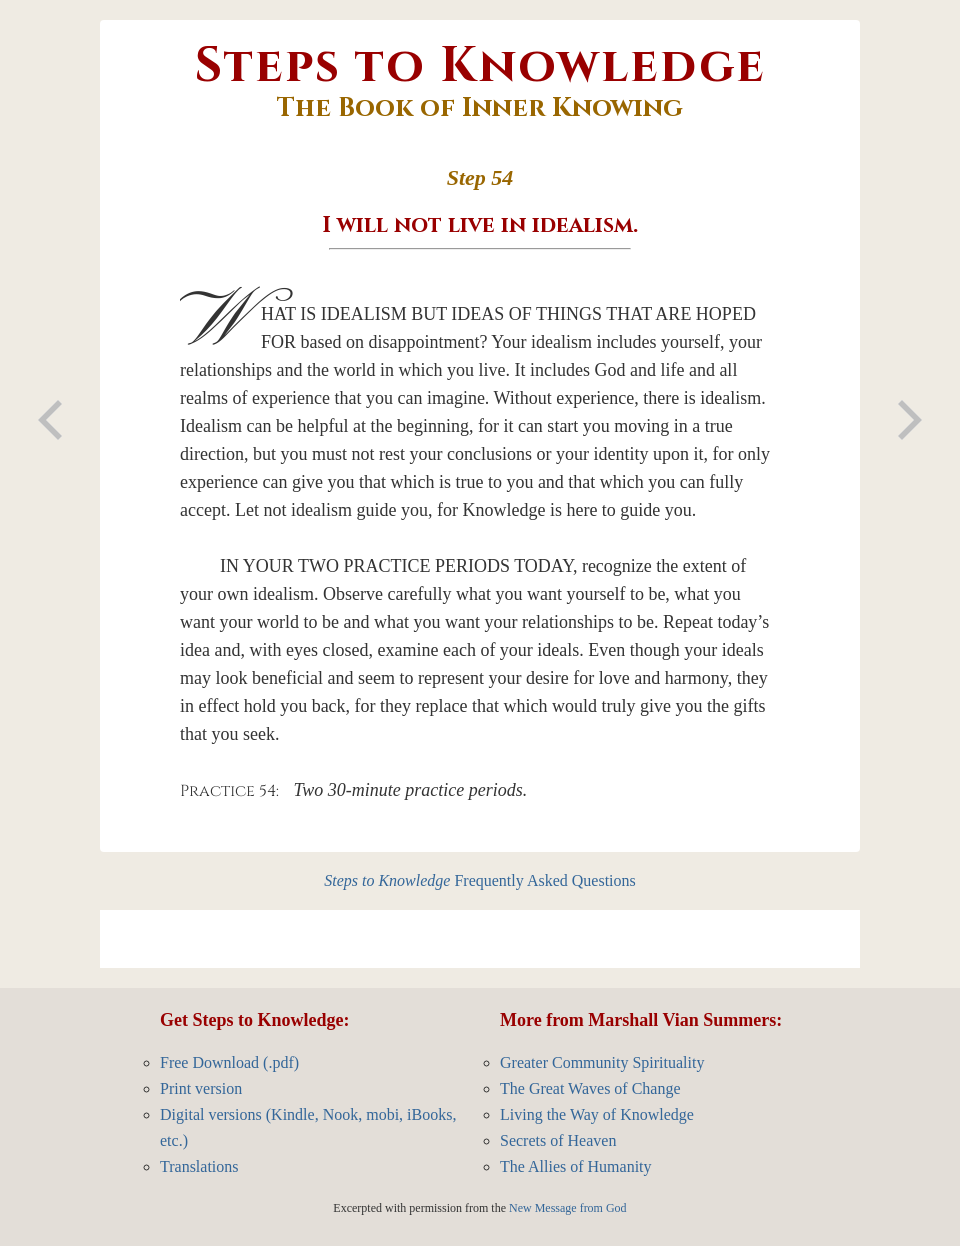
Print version (201, 1088)
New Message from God (568, 1208)
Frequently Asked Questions (480, 880)
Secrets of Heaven (558, 1140)
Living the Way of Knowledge (597, 1114)
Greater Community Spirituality (602, 1062)
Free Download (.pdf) (229, 1062)
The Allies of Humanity (576, 1166)
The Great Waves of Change (590, 1088)
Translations (199, 1166)
